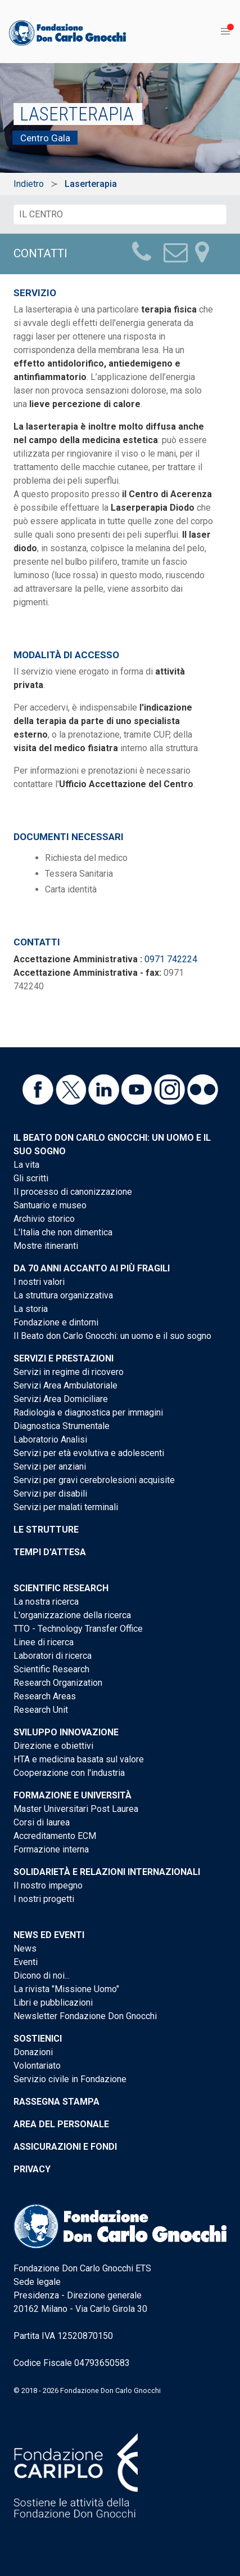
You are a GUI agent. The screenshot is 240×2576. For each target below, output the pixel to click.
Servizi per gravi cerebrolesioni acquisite (94, 1480)
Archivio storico (44, 1218)
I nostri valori (39, 1281)
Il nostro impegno (48, 1885)
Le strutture (46, 1529)
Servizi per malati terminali (65, 1507)
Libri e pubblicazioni (53, 2002)
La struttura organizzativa (63, 1295)
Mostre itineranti (45, 1245)
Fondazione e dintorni (55, 1322)
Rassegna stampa (56, 2101)
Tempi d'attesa (49, 1552)
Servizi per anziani (49, 1466)
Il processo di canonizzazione (72, 1191)
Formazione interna (51, 1849)
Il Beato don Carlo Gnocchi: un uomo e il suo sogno (112, 1336)
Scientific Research (60, 1588)
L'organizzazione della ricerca (72, 1615)
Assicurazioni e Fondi (65, 2146)
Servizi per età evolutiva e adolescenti (88, 1453)
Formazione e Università (72, 1795)
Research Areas (44, 1696)
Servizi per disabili (50, 1493)
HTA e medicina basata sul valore (78, 1759)
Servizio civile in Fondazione (69, 2079)
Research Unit (40, 1709)
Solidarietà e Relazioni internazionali (106, 1872)
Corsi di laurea (41, 1822)
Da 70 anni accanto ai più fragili (91, 1268)
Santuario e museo (50, 1205)
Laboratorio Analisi (50, 1439)
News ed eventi (48, 1935)
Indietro (28, 183)
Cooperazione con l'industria (69, 1772)
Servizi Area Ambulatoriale (65, 1385)
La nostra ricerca (46, 1601)
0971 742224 (170, 959)
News (25, 1948)
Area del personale (61, 2124)
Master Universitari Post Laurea (75, 1808)
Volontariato (37, 2065)
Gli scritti (30, 1178)
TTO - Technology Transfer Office (78, 1628)
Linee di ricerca (43, 1642)
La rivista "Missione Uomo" (66, 1989)
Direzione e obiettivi (53, 1745)
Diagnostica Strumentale (61, 1426)
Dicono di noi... (41, 1975)
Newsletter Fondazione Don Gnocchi (85, 2016)
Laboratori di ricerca (52, 1655)
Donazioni (33, 2052)
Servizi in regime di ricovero (68, 1372)
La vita (26, 1164)
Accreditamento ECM (54, 1836)
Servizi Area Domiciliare (60, 1399)
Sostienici (37, 2038)
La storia (30, 1308)
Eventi (25, 1962)
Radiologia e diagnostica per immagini (88, 1412)
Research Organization (57, 1682)
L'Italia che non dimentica (62, 1232)
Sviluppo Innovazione (66, 1732)
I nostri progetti (43, 1899)
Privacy (32, 2169)
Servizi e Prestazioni (63, 1358)
